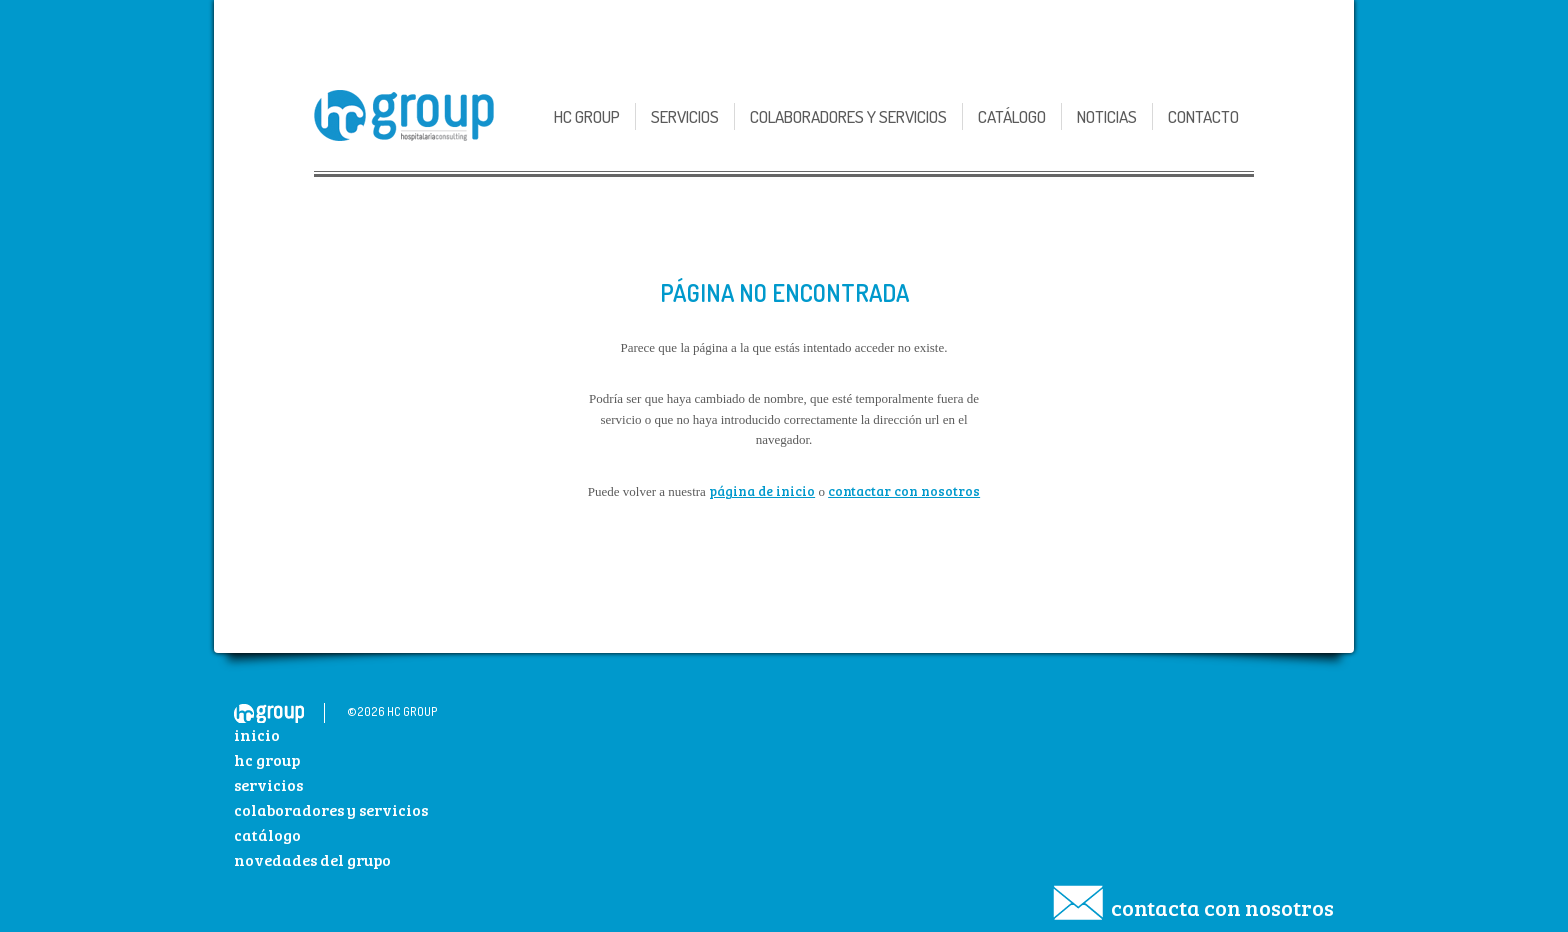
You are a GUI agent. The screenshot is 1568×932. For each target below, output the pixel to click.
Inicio (257, 734)
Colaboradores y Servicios (848, 116)
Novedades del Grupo (312, 859)
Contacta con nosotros (1222, 907)
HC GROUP (587, 116)
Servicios (685, 116)
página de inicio (762, 491)
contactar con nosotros (904, 491)
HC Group (267, 759)
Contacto (1203, 116)
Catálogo (1012, 116)
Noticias (1107, 116)
